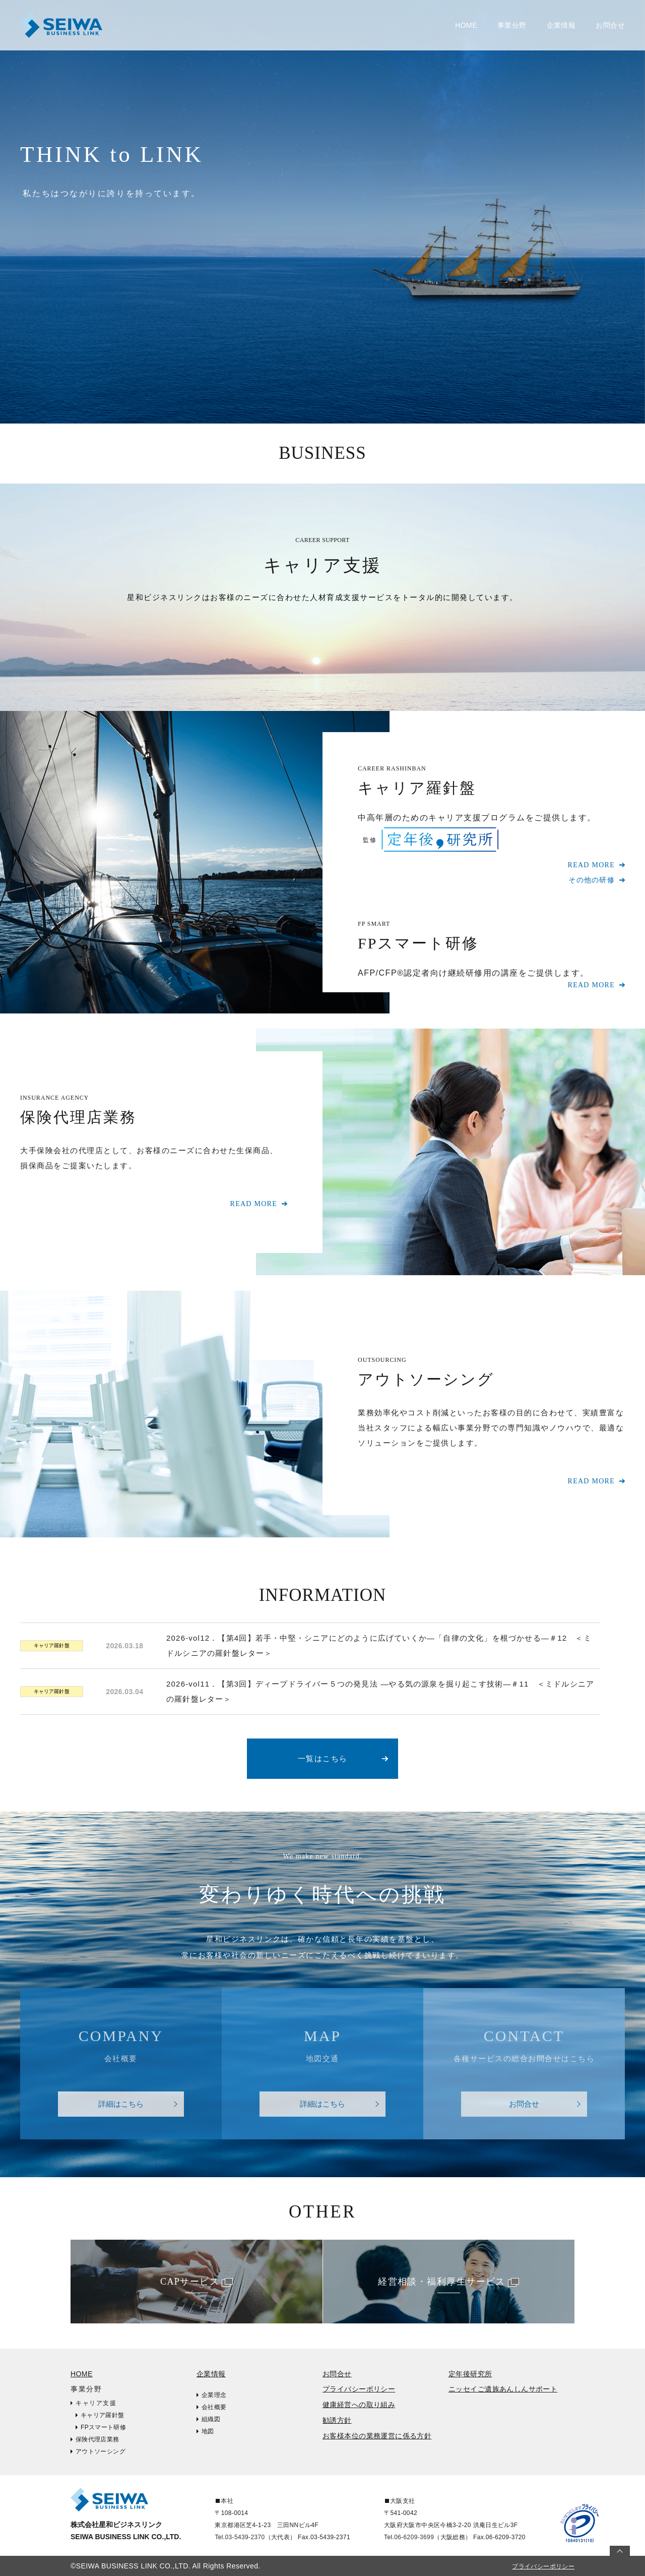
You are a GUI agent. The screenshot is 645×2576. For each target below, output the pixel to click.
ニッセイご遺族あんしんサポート (502, 2389)
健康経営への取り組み (358, 2405)
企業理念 (214, 2395)
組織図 (211, 2419)
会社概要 (214, 2407)
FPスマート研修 (103, 2427)
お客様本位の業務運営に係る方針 (376, 2436)
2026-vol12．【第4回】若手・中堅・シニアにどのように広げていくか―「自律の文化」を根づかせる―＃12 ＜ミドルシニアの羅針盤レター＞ (379, 1645)
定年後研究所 (470, 2374)
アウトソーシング (100, 2451)
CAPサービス (189, 2282)
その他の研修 (591, 880)
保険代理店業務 (97, 2439)
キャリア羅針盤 (52, 1645)
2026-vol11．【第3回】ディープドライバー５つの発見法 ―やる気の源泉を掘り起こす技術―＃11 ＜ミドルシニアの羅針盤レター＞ (380, 1691)
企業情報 (211, 2374)
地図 (208, 2431)
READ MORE (591, 865)
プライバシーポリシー (358, 2389)
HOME (466, 25)
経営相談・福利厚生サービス (441, 2282)
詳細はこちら (121, 2104)
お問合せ (610, 25)
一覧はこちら (323, 1758)
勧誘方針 (337, 2420)
